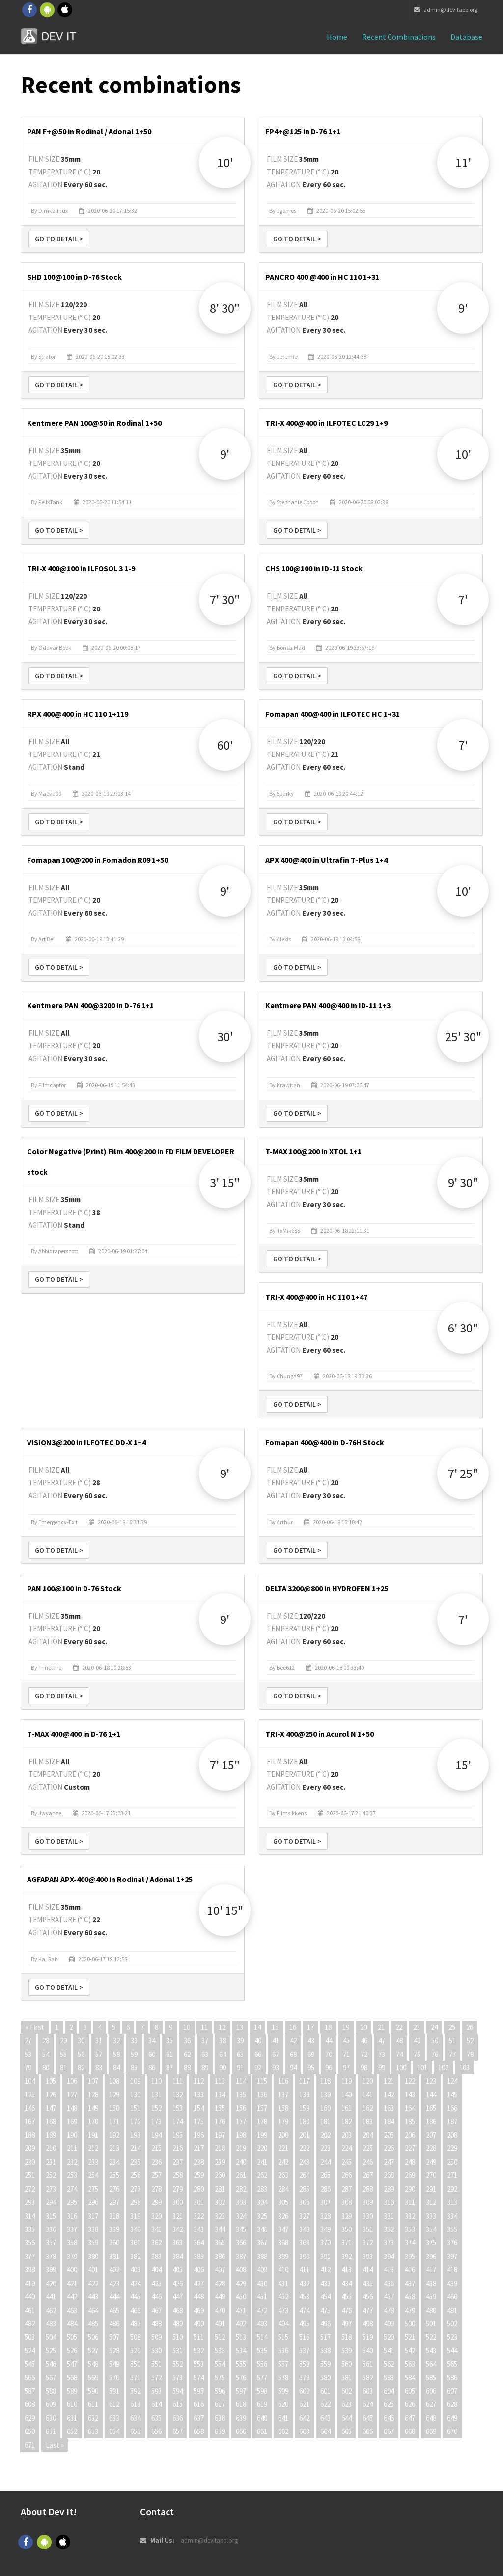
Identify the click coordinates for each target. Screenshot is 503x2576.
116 (283, 2080)
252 (51, 2175)
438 (431, 2283)
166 (452, 2108)
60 (151, 2054)
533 (220, 2350)
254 (93, 2175)
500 (410, 2323)
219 (241, 2148)
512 (220, 2337)
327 (304, 2216)
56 (81, 2054)
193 (135, 2135)
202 (325, 2135)
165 (431, 2108)
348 (304, 2229)
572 (156, 2377)
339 (114, 2229)
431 (283, 2283)
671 (30, 2445)
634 (135, 2418)
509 (156, 2337)
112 (199, 2080)
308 (346, 2202)
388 (262, 2256)
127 (72, 2094)
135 (241, 2094)
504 (51, 2337)
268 (389, 2175)
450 (241, 2296)
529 (135, 2350)
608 (30, 2404)
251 (30, 2175)
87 (169, 2067)
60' (225, 745)
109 (135, 2080)
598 (262, 2391)
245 (346, 2162)
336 (51, 2229)
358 (72, 2242)
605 (410, 2391)
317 (93, 2216)
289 (389, 2189)
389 (283, 2256)
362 (156, 2242)
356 (30, 2242)
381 (114, 2256)
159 (304, 2108)
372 (368, 2242)
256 (135, 2175)
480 (431, 2310)
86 (151, 2067)
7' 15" (225, 1765)
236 (156, 2162)
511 (199, 2337)
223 (325, 2148)
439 (452, 2283)
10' (225, 162)
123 (431, 2080)
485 (93, 2323)
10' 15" (225, 1910)
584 (410, 2377)
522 (431, 2337)
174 (177, 2121)
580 (325, 2377)
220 (262, 2148)
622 (325, 2404)
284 (283, 2189)
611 (93, 2404)
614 (156, 2404)
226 (389, 2148)
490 (199, 2323)
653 (93, 2431)
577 (262, 2377)
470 (220, 2310)
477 (368, 2310)
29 (63, 2040)
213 (114, 2148)
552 (177, 2364)
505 (72, 2337)
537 (304, 2350)
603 (368, 2391)
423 (114, 2283)
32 (116, 2040)
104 (30, 2080)
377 (30, 2256)
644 (346, 2418)
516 (304, 2337)
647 (410, 2418)
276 (114, 2189)
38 (222, 2040)
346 (262, 2229)
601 (325, 2391)
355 (452, 2229)
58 (116, 2054)
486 (114, 2323)
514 (262, 2337)
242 (283, 2162)
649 (452, 2418)
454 (325, 2296)
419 (30, 2283)
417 (431, 2269)
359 (93, 2242)
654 (114, 2431)
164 (410, 2108)
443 (93, 2296)
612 (114, 2404)
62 (187, 2054)
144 (431, 2094)
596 (220, 2391)
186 (431, 2121)
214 (135, 2148)
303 (241, 2202)
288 (368, 2189)
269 (410, 2175)
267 (368, 2175)
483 (51, 2323)
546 (51, 2364)
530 (156, 2350)
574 (199, 2377)
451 (262, 2296)
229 (452, 2148)
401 (93, 2269)
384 (177, 2256)
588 (51, 2391)
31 (98, 2040)
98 (364, 2067)
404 (156, 2269)
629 (30, 2418)
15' (463, 1765)
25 (451, 2027)
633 (114, 2418)
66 (257, 2054)
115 (262, 2080)
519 (368, 2337)
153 (177, 2108)
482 (30, 2323)
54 (45, 2054)
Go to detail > (59, 238)
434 (346, 2283)
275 (93, 2189)
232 (72, 2162)
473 (283, 2310)
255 (114, 2175)
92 (257, 2067)
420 (51, 2283)
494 (283, 2323)
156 (241, 2108)
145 (452, 2094)
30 (81, 2040)
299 (156, 2202)
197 (220, 2135)
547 (72, 2364)
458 (410, 2296)
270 (431, 2175)
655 (135, 2431)
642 (304, 2418)
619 (262, 2404)
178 (262, 2121)
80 (45, 2067)
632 (93, 2418)
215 (156, 2148)
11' (463, 162)
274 (72, 2189)
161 (346, 2108)
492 (241, 2323)
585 (431, 2377)
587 (30, 2391)
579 (304, 2377)
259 (199, 2175)
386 (220, 2256)
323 (220, 2216)
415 (389, 2269)
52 (470, 2040)
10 (186, 2027)
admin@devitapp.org (445, 9)
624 (368, 2404)
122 (410, 2080)
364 (199, 2242)
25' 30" (463, 1036)
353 (410, 2229)
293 (30, 2202)
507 (114, 2337)
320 (156, 2216)
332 (410, 2216)
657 (177, 2431)
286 (325, 2189)
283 (262, 2189)
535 (262, 2350)
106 (72, 2080)
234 (114, 2162)
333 (431, 2216)
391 (325, 2256)
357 (51, 2242)
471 (241, 2310)
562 (389, 2364)
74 (399, 2054)
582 (368, 2377)
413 (346, 2269)
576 (241, 2377)
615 (177, 2404)
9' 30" (463, 1182)
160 (325, 2108)
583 (389, 2377)
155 (220, 2108)
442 (72, 2296)
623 (346, 2404)
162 (368, 2108)
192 (114, 2135)
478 (389, 2310)
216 (177, 2148)
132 (177, 2094)
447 (177, 2296)
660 (241, 2431)
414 (368, 2269)
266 (346, 2175)
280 (199, 2189)
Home (337, 37)
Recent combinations (399, 37)
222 (304, 2148)
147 (51, 2108)
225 (368, 2148)
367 (262, 2242)
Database (466, 37)
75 (417, 2054)
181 (325, 2121)
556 (262, 2364)
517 (325, 2337)
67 (275, 2054)
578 (283, 2377)
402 (114, 2269)
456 (368, 2296)
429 (241, 2283)
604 (389, 2391)
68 (293, 2054)
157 (262, 2108)
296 (93, 2202)
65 (240, 2054)
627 (431, 2404)
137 (283, 2094)
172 (135, 2121)
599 (283, 2391)
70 (328, 2054)
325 (262, 2216)
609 (51, 2404)
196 (199, 2135)
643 (325, 2418)
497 (346, 2323)
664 (325, 2431)
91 (240, 2067)
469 (199, 2310)
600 (304, 2391)
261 (241, 2175)
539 (346, 2350)
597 (241, 2391)
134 (220, 2094)
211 (72, 2148)
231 (51, 2162)
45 (346, 2040)
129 (114, 2094)
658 (199, 2431)
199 (262, 2135)
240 (241, 2162)
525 (51, 2350)
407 (220, 2269)
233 (93, 2162)
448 (199, 2296)
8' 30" (225, 308)
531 (177, 2350)
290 (410, 2189)
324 (241, 2216)
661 (262, 2431)
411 (304, 2269)
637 (199, 2418)
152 (156, 2108)
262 (262, 2175)
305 (283, 2202)
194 (156, 2135)
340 (135, 2229)
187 (452, 2121)
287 (346, 2189)
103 (464, 2067)
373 (389, 2242)
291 (431, 2189)
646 (389, 2418)
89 (204, 2067)
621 (304, 2404)
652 (72, 2431)
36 (187, 2040)
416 (410, 2269)
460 (452, 2296)
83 (98, 2067)
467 (156, 2310)
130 (135, 2094)
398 (30, 2269)
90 (222, 2067)
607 (452, 2391)
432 (304, 2283)
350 (346, 2229)
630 (51, 2418)
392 (346, 2256)
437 (410, 2283)
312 (431, 2202)
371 (346, 2242)
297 (114, 2202)
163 (389, 2108)
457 (389, 2296)
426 (177, 2283)
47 (381, 2040)
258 (177, 2175)
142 (389, 2094)
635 (156, 2418)
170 (93, 2121)
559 (325, 2364)
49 (417, 2040)
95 (310, 2067)
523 (452, 2337)
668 (410, 2431)
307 (325, 2202)
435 (368, 2283)
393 (368, 2256)
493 (262, 2323)
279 (177, 2189)
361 (135, 2242)
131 (156, 2094)
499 (389, 2323)
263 (283, 2175)
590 (93, 2391)
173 (156, 2121)
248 (410, 2162)
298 (135, 2202)
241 (262, 2162)
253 (72, 2175)
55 (63, 2054)
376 (452, 2242)
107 (93, 2080)
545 (30, 2364)
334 (452, 2216)
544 (452, 2350)
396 (431, 2256)
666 (368, 2431)
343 (199, 2229)
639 (241, 2418)
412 (325, 2269)
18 (328, 2027)
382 (135, 2256)
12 (222, 2027)
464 (93, 2310)
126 (51, 2094)
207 (431, 2135)
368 (283, 2242)
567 (51, 2377)
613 (135, 2404)
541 (389, 2350)
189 (51, 2135)
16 (292, 2027)
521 (410, 2337)
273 (51, 2189)
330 (368, 2216)
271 (452, 2175)
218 (220, 2148)
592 (135, 2391)
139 (325, 2094)
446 (156, 2296)
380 (93, 2256)
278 (156, 2189)
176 (220, 2121)
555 (241, 2364)
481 (452, 2310)
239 (220, 2162)
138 (304, 2094)
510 (177, 2337)
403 (135, 2269)
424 (135, 2283)
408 (241, 2269)
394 (389, 2256)
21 (381, 2027)
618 (241, 2404)
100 (401, 2067)
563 (410, 2364)
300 (177, 2202)
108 (114, 2080)
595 (199, 2391)
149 (93, 2108)
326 (283, 2216)
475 (325, 2310)
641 (283, 2418)
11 (204, 2027)
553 (199, 2364)
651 (51, 2431)
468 (177, 2310)
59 (134, 2054)
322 (199, 2216)
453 (304, 2296)
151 (135, 2108)
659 (220, 2431)
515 (283, 2337)
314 (30, 2216)
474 (304, 2310)
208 (452, 2135)
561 (368, 2364)
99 (381, 2067)
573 (177, 2377)
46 (364, 2040)
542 (410, 2350)
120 (368, 2080)
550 (135, 2364)
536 (283, 2350)
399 (51, 2269)
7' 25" (463, 1473)
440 (30, 2296)
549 (114, 2364)
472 (262, 2310)
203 (346, 2135)
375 (431, 2242)
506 (93, 2337)
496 (325, 2323)
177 (241, 2121)
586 (452, 2377)
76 (434, 2054)
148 (72, 2108)
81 (63, 2067)
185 (410, 2121)
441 (51, 2296)
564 (431, 2364)
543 (431, 2350)
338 (93, 2229)
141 (368, 2094)
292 (452, 2189)
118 (325, 2080)
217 (199, 2148)
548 (93, 2364)
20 (363, 2027)
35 (169, 2040)
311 (410, 2202)
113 (220, 2080)
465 (114, 2310)
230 (30, 2162)
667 (389, 2431)
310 (389, 2202)
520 (389, 2337)
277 (135, 2189)
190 (72, 2135)
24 (434, 2027)
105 (51, 2080)
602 (346, 2391)
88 (187, 2067)
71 (346, 2054)
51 (452, 2040)
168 (51, 2121)
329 (346, 2216)
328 (325, 2216)
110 (156, 2080)
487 (135, 2323)
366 (241, 2242)
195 (177, 2135)
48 (399, 2040)
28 (45, 2040)
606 (431, 2391)
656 (156, 2431)
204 (368, 2135)
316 (72, 2216)
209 (30, 2148)
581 (346, 2377)
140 (346, 2094)
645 (368, 2418)
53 (28, 2054)
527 (93, 2350)
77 (452, 2054)
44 (328, 2040)
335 (30, 2229)
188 (30, 2135)
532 (199, 2350)
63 (204, 2054)
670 (452, 2431)
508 (135, 2337)
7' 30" (225, 599)
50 (434, 2040)
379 (72, 2256)
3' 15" (225, 1182)
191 (93, 2135)
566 (30, 2377)
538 (325, 2350)
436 (389, 2283)
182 (346, 2121)
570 (114, 2377)
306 (304, 2202)
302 (220, 2202)
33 (134, 2040)
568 (72, 2377)
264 (304, 2175)
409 (262, 2269)
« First (34, 2027)
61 (169, 2054)
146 (30, 2108)
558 (304, 2364)
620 (283, 2404)
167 (30, 2121)
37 (204, 2040)
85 (134, 2067)
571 (135, 2377)
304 (262, 2202)
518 (346, 2337)
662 (283, 2431)
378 (51, 2256)
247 (389, 2162)
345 (241, 2229)
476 (346, 2310)
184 (389, 2121)
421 (72, 2283)
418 (452, 2269)
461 (30, 2310)
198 (241, 2135)
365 (220, 2242)
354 (431, 2229)
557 (283, 2364)
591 (114, 2391)
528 (114, 2350)
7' (463, 599)
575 (220, 2377)
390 (304, 2256)
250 (452, 2162)
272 (30, 2189)
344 (220, 2229)
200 (283, 2135)
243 (304, 2162)
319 (135, 2216)
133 (199, 2094)
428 (220, 2283)
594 (177, 2391)
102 (443, 2067)
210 (51, 2148)
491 (220, 2323)
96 (328, 2067)
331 (389, 2216)
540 (368, 2350)
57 (98, 2054)
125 (30, 2094)
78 (470, 2054)
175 (199, 2121)
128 (93, 2094)
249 (431, 2162)
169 (72, 2121)
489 (177, 2323)
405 (177, 2269)
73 (381, 2054)
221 (283, 2148)
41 (275, 2040)
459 (431, 2296)
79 (28, 2067)
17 (310, 2027)
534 (241, 2350)
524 (30, 2350)
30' (225, 1036)
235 (135, 2162)
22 (398, 2027)
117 (304, 2080)
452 (283, 2296)
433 (325, 2283)
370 (325, 2242)
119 (346, 2080)
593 (156, 2391)
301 (199, 2202)
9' (463, 308)
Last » (55, 2445)
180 (304, 2121)
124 (452, 2080)
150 (114, 2108)
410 (283, 2269)
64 (222, 2054)
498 (368, 2323)
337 (72, 2229)
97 (346, 2067)
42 (293, 2040)
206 (410, 2135)
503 (30, 2337)
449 (220, 2296)
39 (240, 2040)
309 (368, 2202)
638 (220, 2418)
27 (28, 2040)
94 (293, 2067)
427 (199, 2283)
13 (239, 2027)
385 (199, 2256)
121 (389, 2080)
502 (452, 2323)
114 (241, 2080)
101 (422, 2067)
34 (151, 2040)
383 (156, 2256)
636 (177, 2418)
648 (431, 2418)
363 (177, 2242)
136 (262, 2094)
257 (156, 2175)
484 (72, 2323)
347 (283, 2229)
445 (135, 2296)
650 (30, 2431)
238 (199, 2162)
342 (177, 2229)
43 (310, 2040)
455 (346, 2296)
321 (177, 2216)
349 (325, 2229)
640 (262, 2418)
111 (177, 2080)
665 (346, 2431)
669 (431, 2431)
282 (241, 2189)
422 (93, 2283)
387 (241, 2256)
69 (310, 2054)
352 (389, 2229)
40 (257, 2040)
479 (410, 2310)
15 (275, 2027)
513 (241, 2337)
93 (275, 2067)
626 (410, 2404)
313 (452, 2202)
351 (368, 2229)
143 (410, 2094)
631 (72, 2418)
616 (199, 2404)
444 (114, 2296)
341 (156, 2229)
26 (469, 2027)
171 (114, 2121)
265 (325, 2175)
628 (452, 2404)
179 (283, 2121)
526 (72, 2350)
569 (93, 2377)
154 (199, 2108)
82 (81, 2067)
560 (346, 2364)
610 (72, 2404)
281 (220, 2189)
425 (156, 2283)
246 (368, 2162)
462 (51, 2310)
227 (410, 2148)
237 (177, 2162)
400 (72, 2269)
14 (257, 2027)
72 (364, 2054)
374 (410, 2242)
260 (220, 2175)
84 (116, 2067)
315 (51, 2216)
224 (346, 2148)
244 (325, 2162)
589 (72, 2391)
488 (156, 2323)
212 (93, 2148)
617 (220, 2404)
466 (135, 2310)
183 (368, 2121)
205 (389, 2135)
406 (199, 2269)
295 (72, 2202)
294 (51, 2202)
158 (283, 2108)
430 (262, 2283)
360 (114, 2242)
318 (114, 2216)
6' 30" (463, 1328)
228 (431, 2148)
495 (304, 2323)
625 (389, 2404)
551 (156, 2364)
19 (345, 2027)
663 (304, 2431)
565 (452, 2364)
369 (304, 2242)
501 (431, 2323)
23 (416, 2027)
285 (304, 2189)
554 (220, 2364)
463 (72, 2310)
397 (452, 2256)
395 (410, 2256)
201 (304, 2135)
